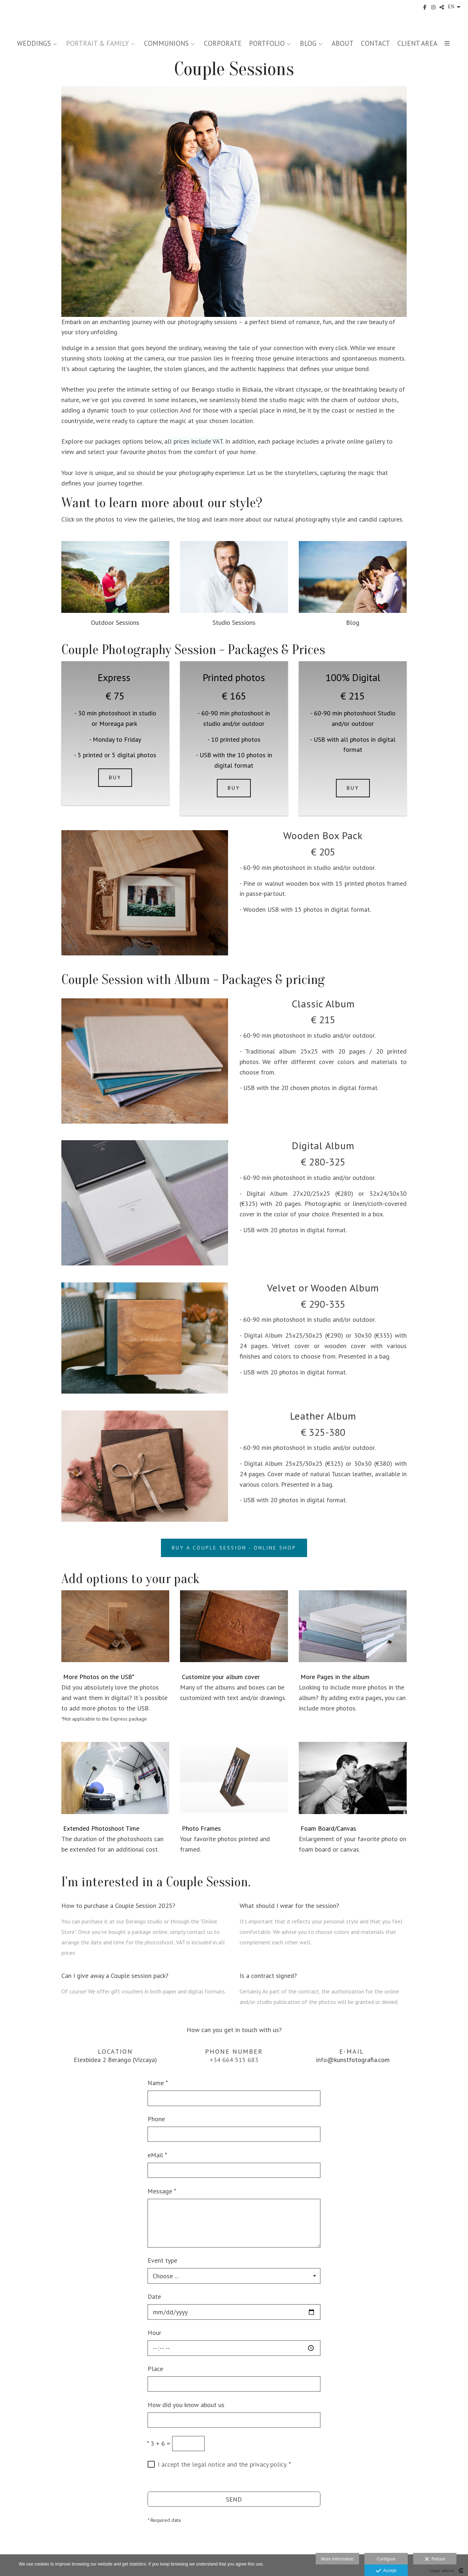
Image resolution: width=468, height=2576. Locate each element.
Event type (162, 2260)
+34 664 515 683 (234, 2060)
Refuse (435, 2559)
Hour (154, 2332)
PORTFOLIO (267, 43)
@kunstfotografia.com (358, 2060)
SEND (234, 2499)
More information (337, 2559)
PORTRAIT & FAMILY (97, 43)
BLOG (308, 43)
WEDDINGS (34, 43)
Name (158, 2083)
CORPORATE (223, 43)
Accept (386, 2571)
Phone (156, 2119)
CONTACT (375, 43)
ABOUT (343, 43)
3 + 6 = (158, 2443)
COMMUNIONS (166, 43)
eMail (157, 2155)
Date (154, 2296)
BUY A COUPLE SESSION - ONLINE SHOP (234, 1547)
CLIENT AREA (417, 43)
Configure (386, 2559)
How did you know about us (186, 2405)
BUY (115, 777)
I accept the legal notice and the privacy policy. (222, 2464)
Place (155, 2368)
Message (162, 2191)
